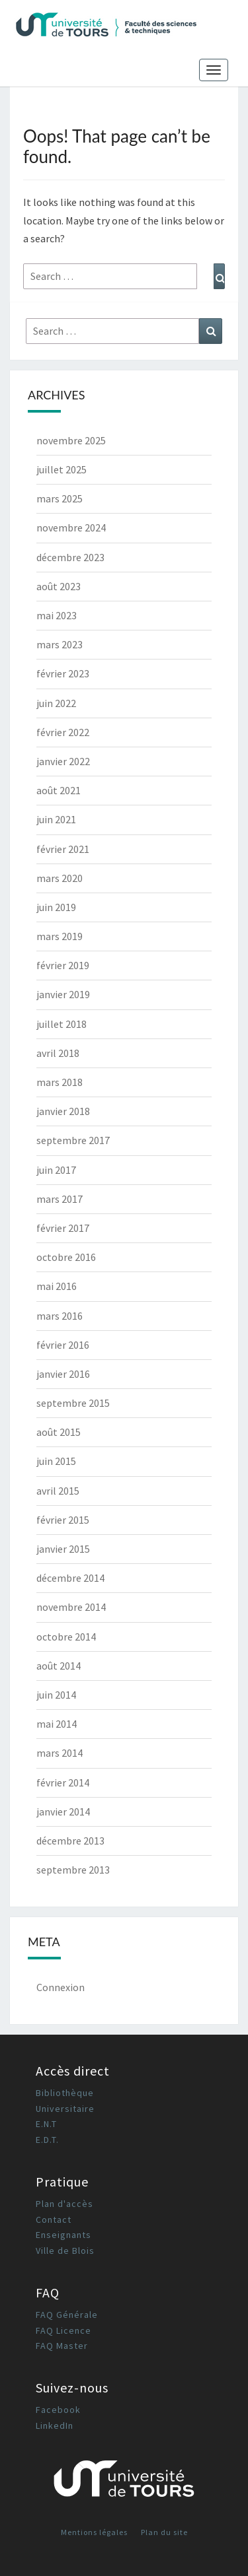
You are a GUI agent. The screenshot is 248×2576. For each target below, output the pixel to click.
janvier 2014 (63, 1811)
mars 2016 (59, 1315)
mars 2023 (59, 644)
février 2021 (62, 849)
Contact (53, 2219)
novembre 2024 (71, 527)
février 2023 (62, 673)
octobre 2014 (66, 1636)
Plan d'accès (64, 2204)
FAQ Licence (63, 2330)
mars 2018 (59, 1082)
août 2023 (58, 586)
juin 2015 (56, 1461)
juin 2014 (56, 1694)
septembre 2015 (73, 1402)
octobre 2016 (66, 1257)
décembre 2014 (70, 1577)
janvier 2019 (63, 994)
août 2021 (58, 790)
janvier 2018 (63, 1111)
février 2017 (62, 1228)
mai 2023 (56, 615)
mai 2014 (56, 1723)
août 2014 (58, 1665)
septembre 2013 (73, 1869)
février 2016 (62, 1344)
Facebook (58, 2410)
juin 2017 (56, 1169)
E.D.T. (47, 2140)
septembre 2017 (73, 1140)
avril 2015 (57, 1490)
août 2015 (58, 1432)
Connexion (60, 1987)
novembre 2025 (71, 440)
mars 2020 (59, 878)
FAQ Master (62, 2346)
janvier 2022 (63, 761)
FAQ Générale (67, 2315)
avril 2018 (57, 1053)
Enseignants (63, 2235)
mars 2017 (59, 1198)
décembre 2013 (70, 1840)
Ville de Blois (65, 2250)
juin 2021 (56, 819)
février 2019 (62, 965)
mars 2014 (59, 1752)
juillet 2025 (61, 469)
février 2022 (62, 732)
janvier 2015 (63, 1548)
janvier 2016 (63, 1373)
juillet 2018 (61, 1024)
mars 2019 (59, 936)
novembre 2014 (71, 1606)
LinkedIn (54, 2425)
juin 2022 (56, 703)
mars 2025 (59, 498)
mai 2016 (56, 1286)
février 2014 (62, 1782)
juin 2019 (56, 907)
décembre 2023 (70, 557)
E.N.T (46, 2124)
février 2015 (62, 1519)
